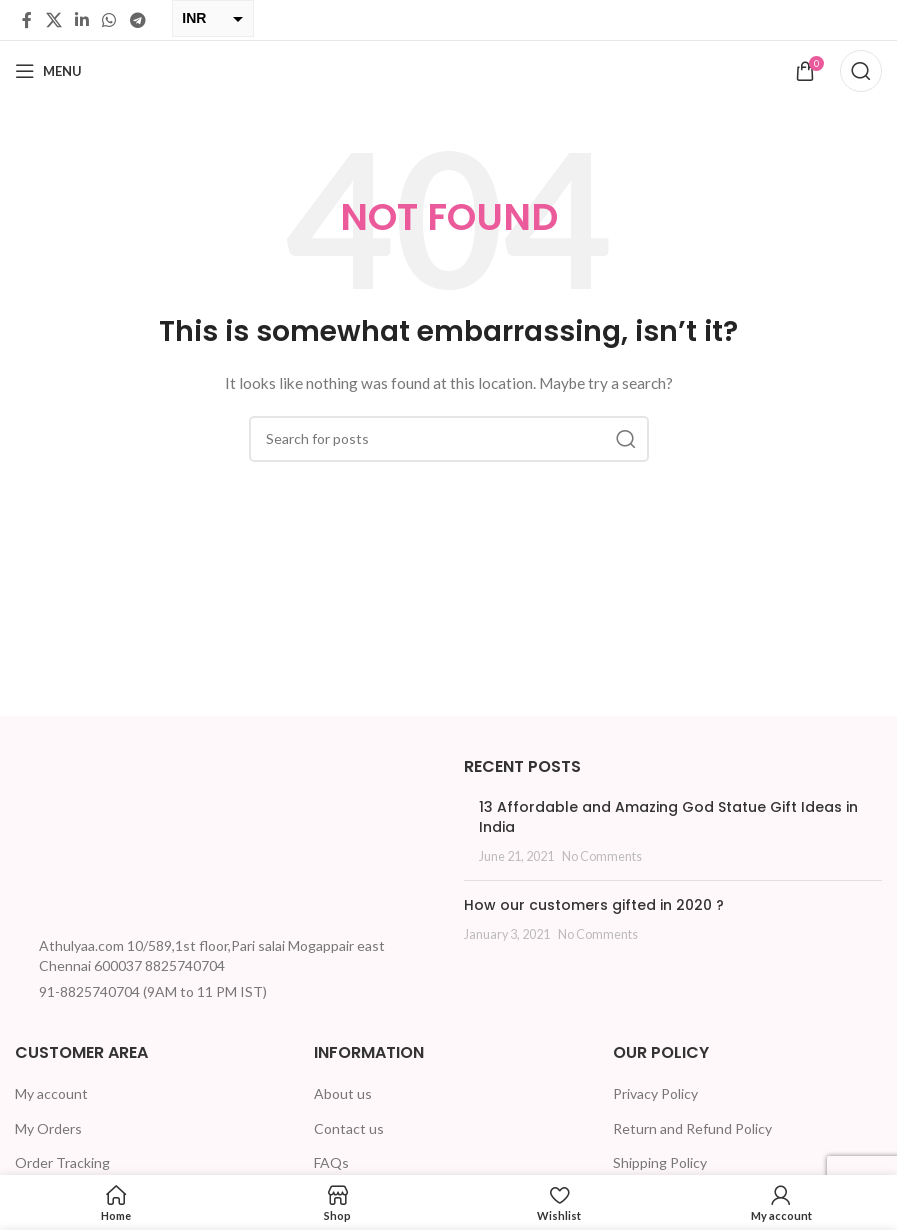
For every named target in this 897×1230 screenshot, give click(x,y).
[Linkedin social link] (81, 20)
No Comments (602, 856)
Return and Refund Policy (692, 1128)
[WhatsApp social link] (109, 20)
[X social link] (53, 20)
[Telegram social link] (137, 20)
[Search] (861, 71)
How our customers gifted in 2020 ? (594, 905)
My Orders (48, 1128)
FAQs (331, 1162)
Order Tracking (62, 1162)
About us (343, 1093)
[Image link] (90, 839)
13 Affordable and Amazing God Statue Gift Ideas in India (668, 817)
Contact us (349, 1128)
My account (51, 1093)
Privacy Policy (655, 1093)
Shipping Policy (660, 1162)
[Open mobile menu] (48, 71)
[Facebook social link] (27, 20)
